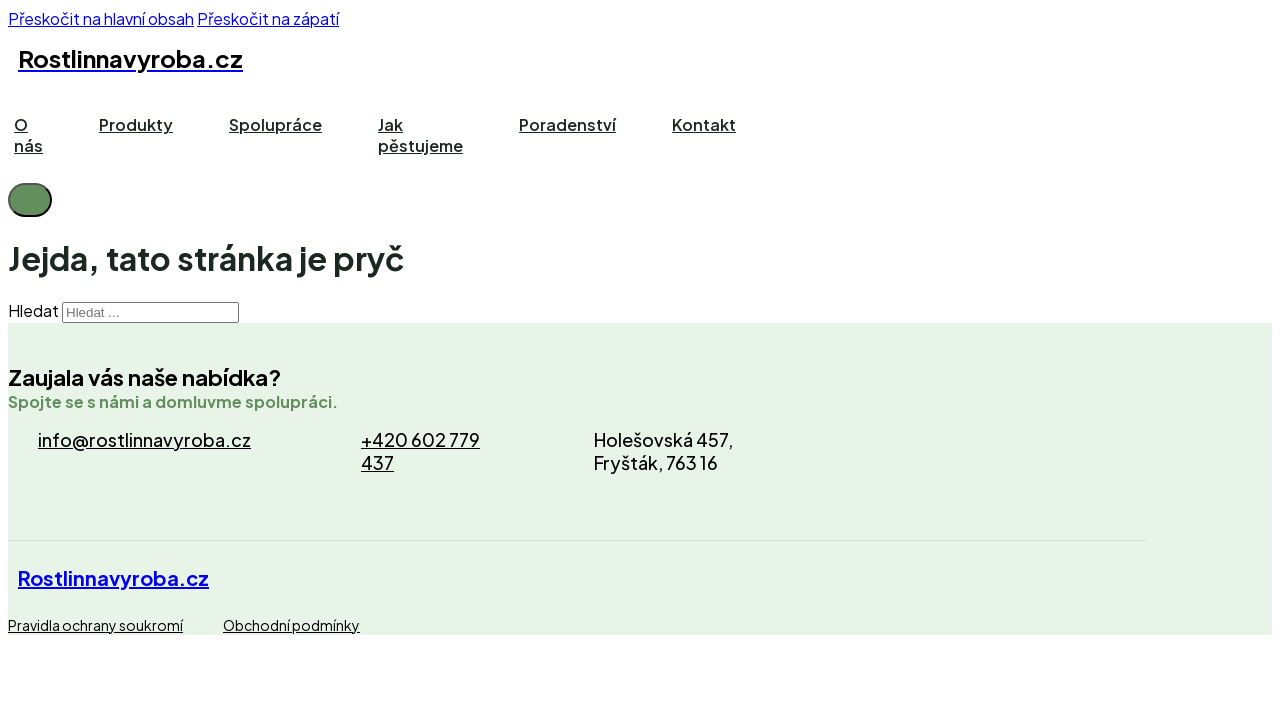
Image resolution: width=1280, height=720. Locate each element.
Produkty (136, 124)
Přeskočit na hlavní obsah (101, 18)
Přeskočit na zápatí (268, 18)
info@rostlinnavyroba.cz (144, 439)
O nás (28, 135)
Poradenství (567, 124)
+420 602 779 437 (420, 451)
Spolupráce (275, 124)
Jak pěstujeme (420, 135)
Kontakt (704, 124)
